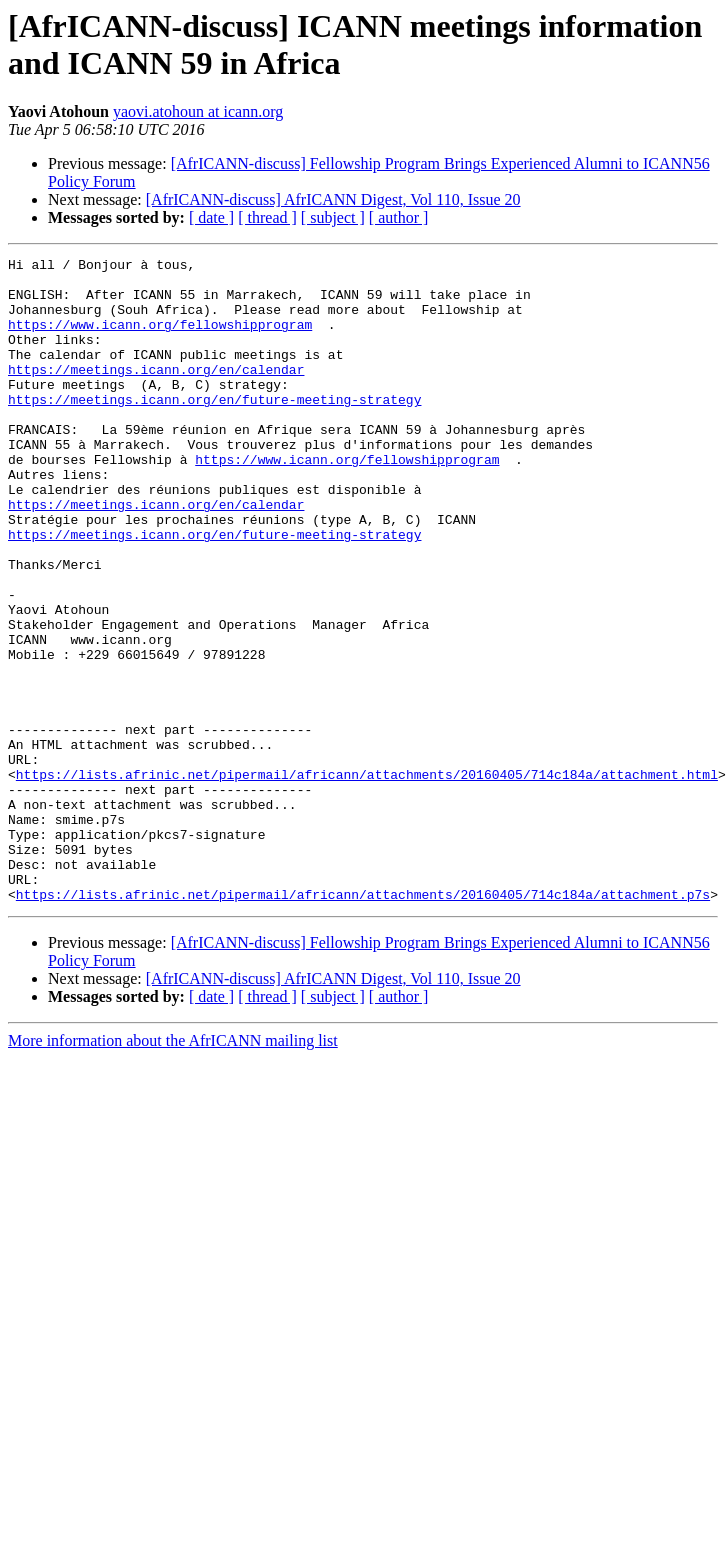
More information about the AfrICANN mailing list (173, 1169)
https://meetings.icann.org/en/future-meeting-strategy (214, 429)
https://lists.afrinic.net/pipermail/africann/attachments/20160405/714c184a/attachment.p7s (363, 1023)
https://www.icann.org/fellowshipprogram (160, 339)
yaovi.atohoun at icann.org (198, 111)
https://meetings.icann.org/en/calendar (156, 393)
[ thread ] (267, 217)
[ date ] (211, 217)
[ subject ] (333, 217)
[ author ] (399, 217)
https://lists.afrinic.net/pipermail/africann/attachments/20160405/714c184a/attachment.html (367, 879)
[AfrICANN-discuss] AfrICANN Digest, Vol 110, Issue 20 (333, 199)
